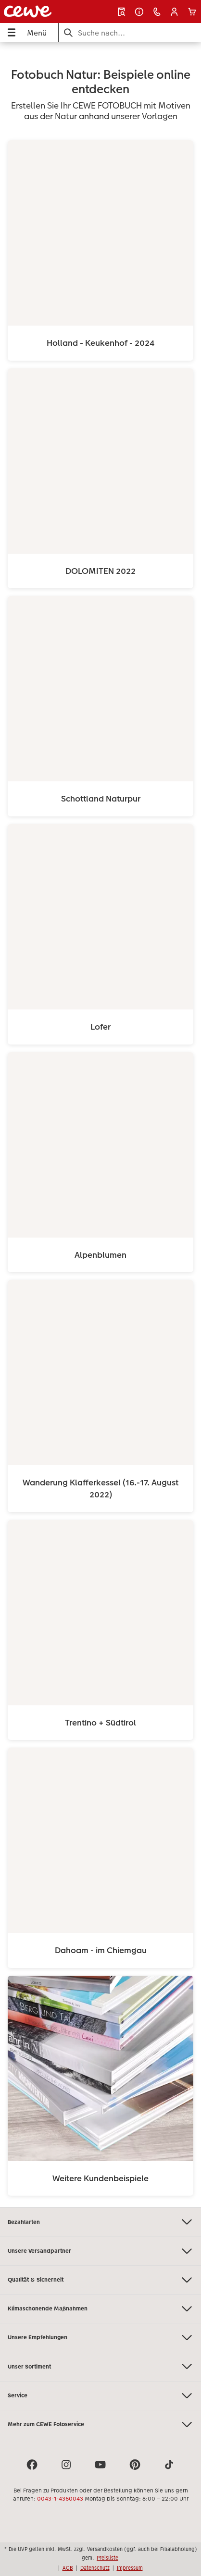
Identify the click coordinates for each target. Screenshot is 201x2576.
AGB (68, 2568)
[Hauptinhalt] (100, 1124)
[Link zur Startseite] (39, 11)
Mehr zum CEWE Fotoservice (100, 2424)
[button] (174, 12)
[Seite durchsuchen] (130, 32)
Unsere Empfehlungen (100, 2337)
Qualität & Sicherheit (100, 2279)
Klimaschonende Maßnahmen (100, 2308)
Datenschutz (95, 2568)
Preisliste (107, 2558)
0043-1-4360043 (60, 2499)
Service (100, 2395)
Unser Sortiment (100, 2366)
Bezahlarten (100, 2221)
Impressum (130, 2568)
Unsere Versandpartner (100, 2251)
